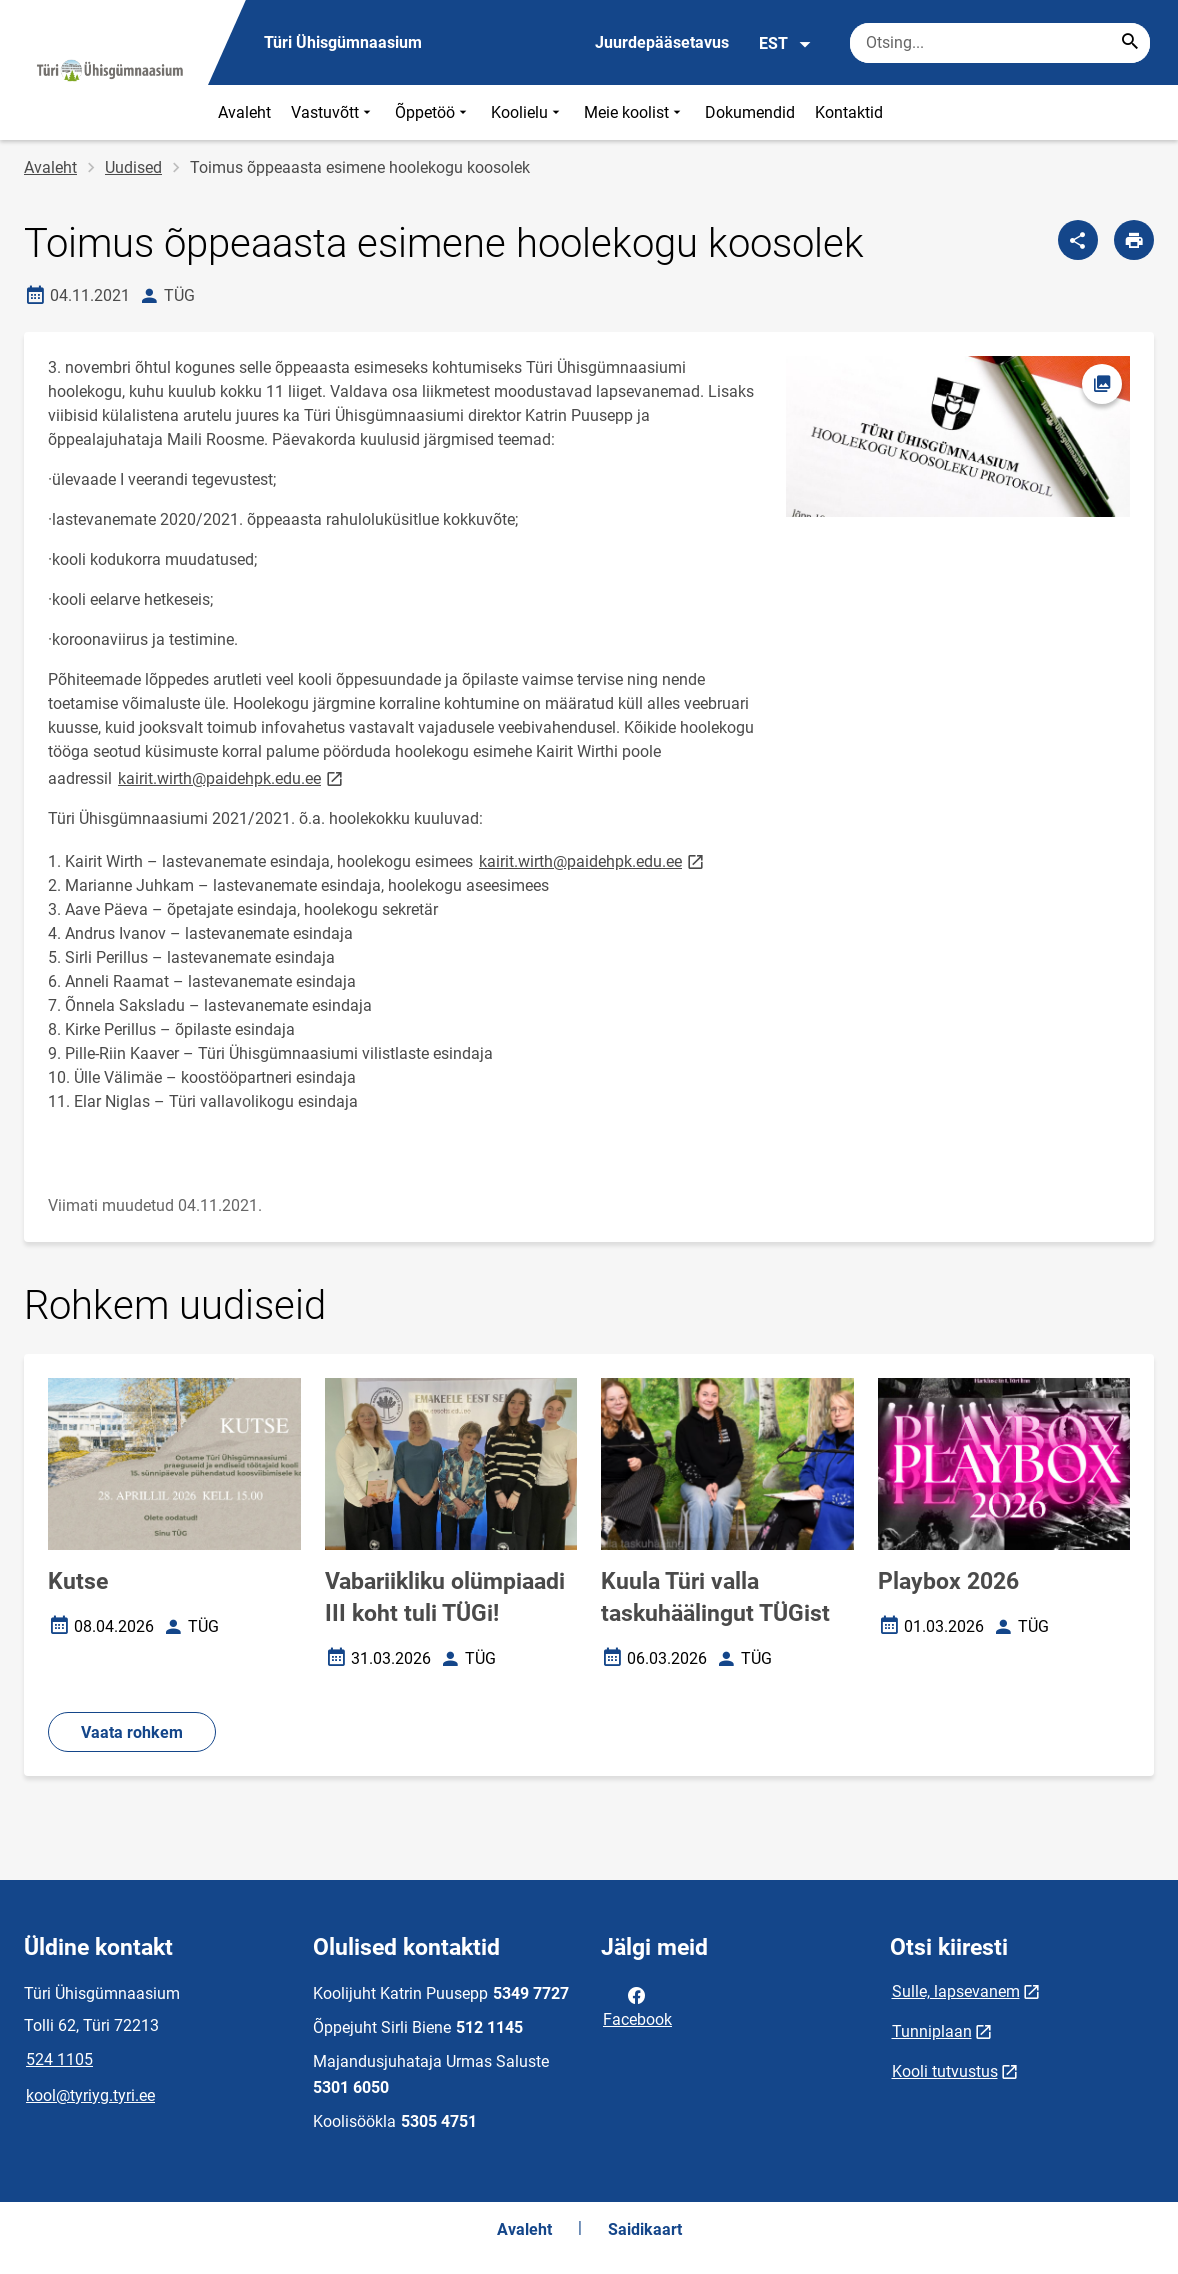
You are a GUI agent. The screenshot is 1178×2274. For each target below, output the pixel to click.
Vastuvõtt (333, 112)
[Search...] (1130, 43)
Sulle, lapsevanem (956, 1991)
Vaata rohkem (132, 1732)
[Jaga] (1078, 240)
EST (785, 44)
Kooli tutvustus (945, 2071)
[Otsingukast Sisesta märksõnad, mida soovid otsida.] (1000, 43)
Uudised (133, 167)
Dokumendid (750, 112)
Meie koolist (634, 112)
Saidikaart (645, 2229)
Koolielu (527, 112)
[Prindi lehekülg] (1134, 240)
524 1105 (59, 2059)
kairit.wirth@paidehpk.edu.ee (232, 777)
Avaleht (244, 112)
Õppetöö (433, 112)
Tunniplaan (932, 2031)
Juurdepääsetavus (662, 42)
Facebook (637, 2006)
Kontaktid (849, 112)
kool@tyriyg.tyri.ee (90, 2095)
